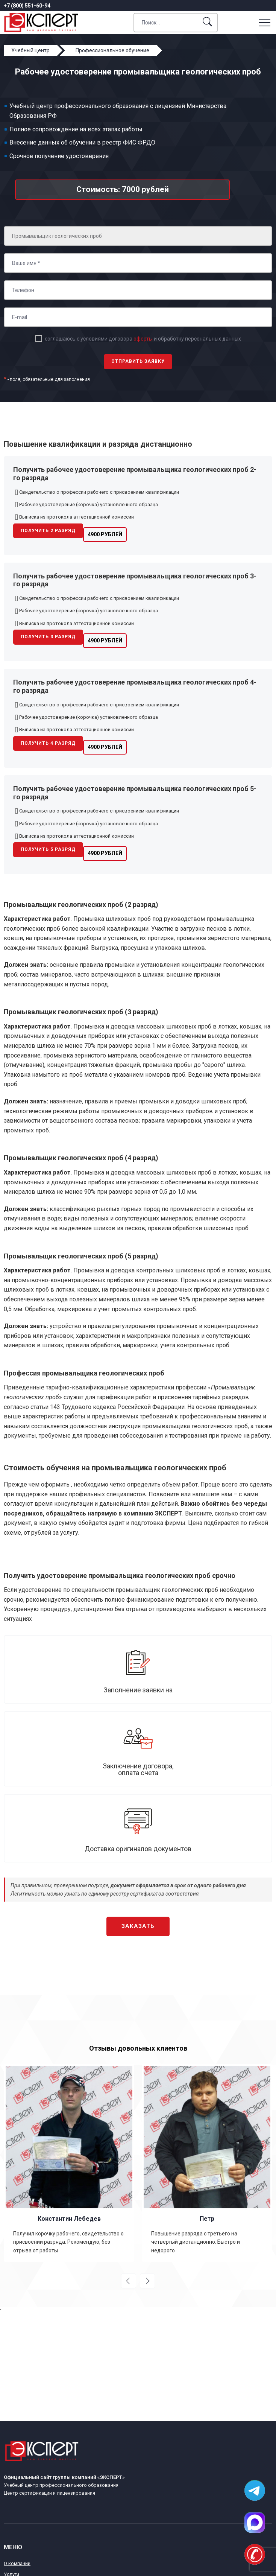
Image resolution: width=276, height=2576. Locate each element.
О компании (17, 2563)
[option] (69, 2163)
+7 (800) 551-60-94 (27, 6)
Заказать (138, 1926)
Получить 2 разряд (48, 530)
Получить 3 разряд (48, 636)
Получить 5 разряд (48, 849)
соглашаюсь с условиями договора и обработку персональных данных (143, 339)
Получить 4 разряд (48, 743)
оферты (143, 339)
